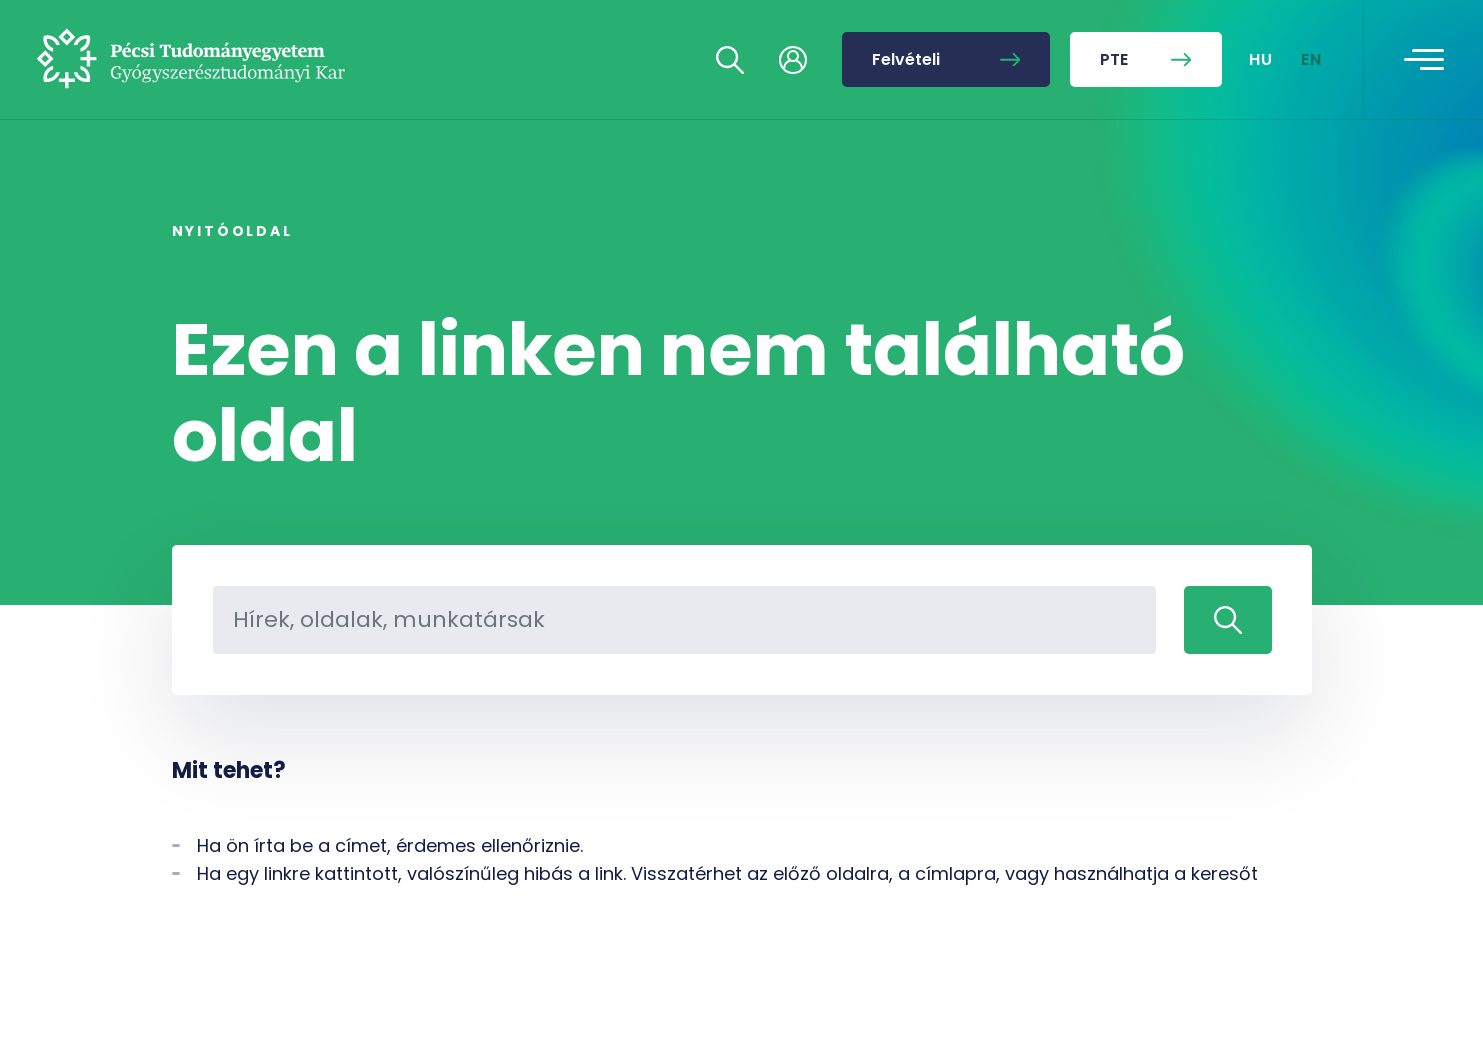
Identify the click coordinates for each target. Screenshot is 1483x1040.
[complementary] (1267, 890)
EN (1312, 59)
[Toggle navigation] (1424, 60)
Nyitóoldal (232, 231)
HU (1261, 59)
